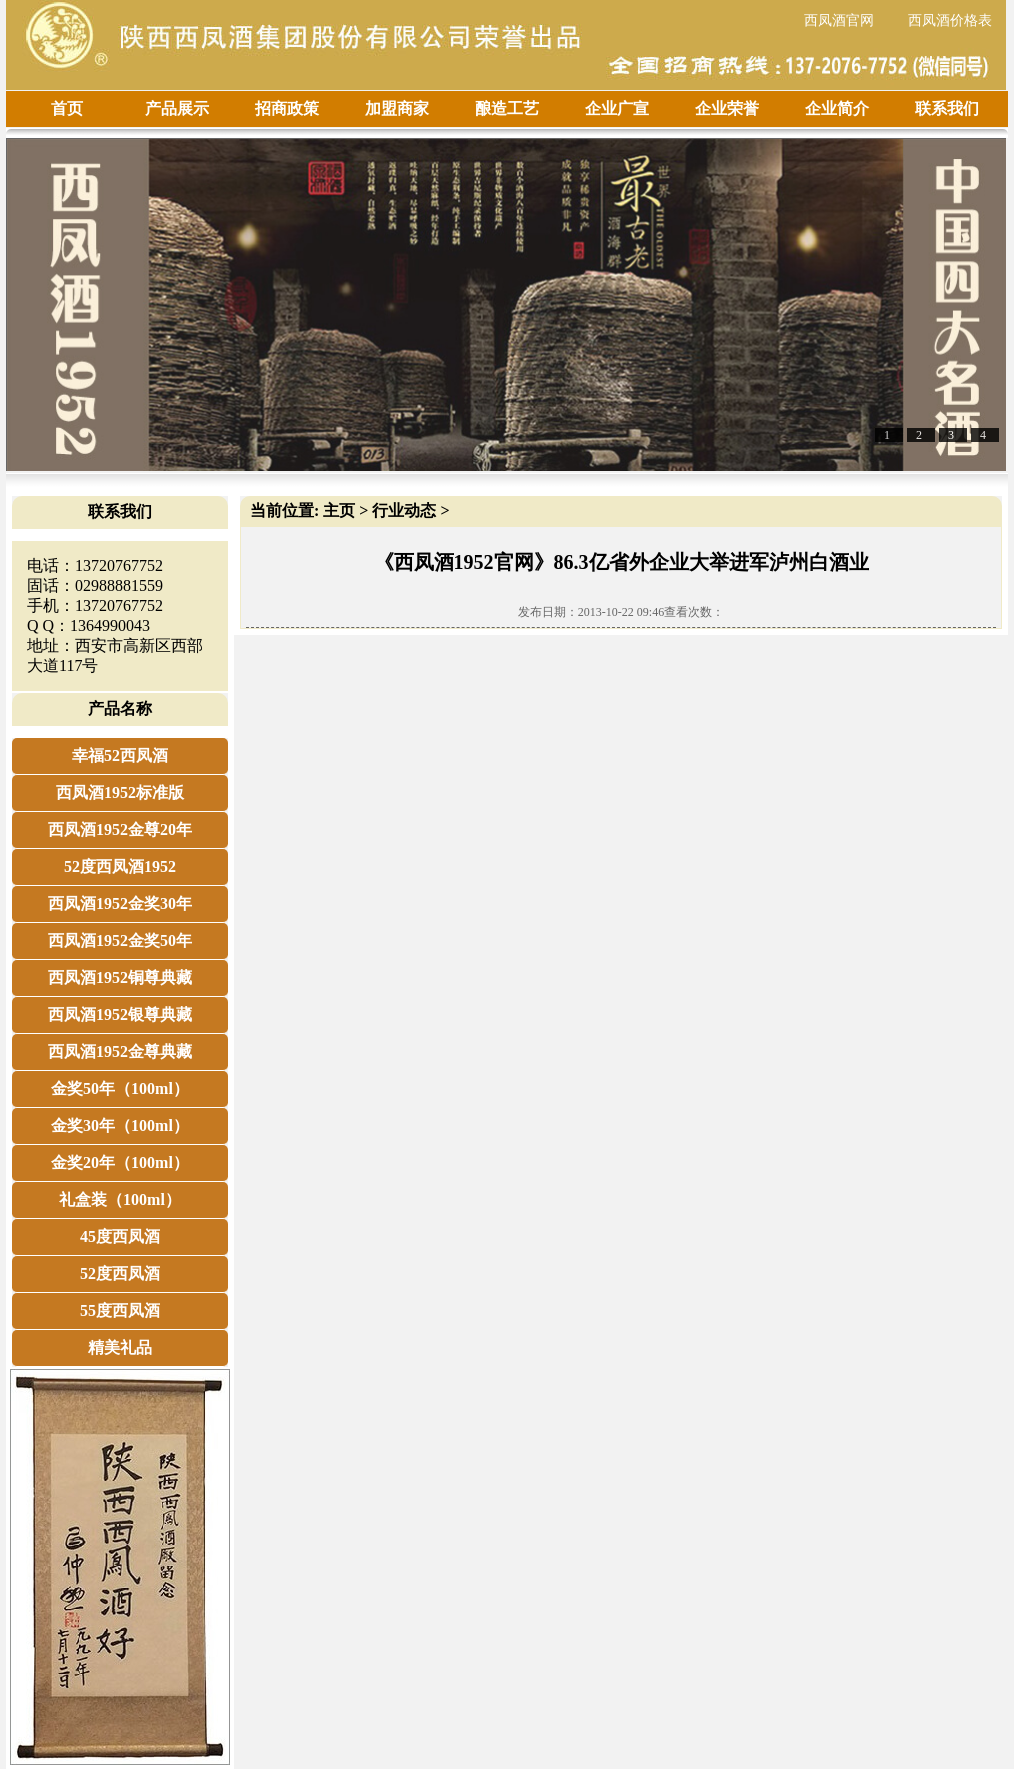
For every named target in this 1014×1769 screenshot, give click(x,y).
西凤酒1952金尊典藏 (120, 1051)
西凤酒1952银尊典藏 (120, 1014)
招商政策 (287, 108)
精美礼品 (120, 1347)
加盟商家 (397, 108)
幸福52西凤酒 (120, 755)
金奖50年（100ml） (120, 1088)
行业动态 (404, 510)
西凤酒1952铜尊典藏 (120, 977)
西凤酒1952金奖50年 (120, 940)
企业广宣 (617, 108)
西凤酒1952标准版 (120, 792)
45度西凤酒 (120, 1236)
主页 (339, 510)
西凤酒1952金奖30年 (120, 903)
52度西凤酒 (120, 1273)
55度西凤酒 (120, 1310)
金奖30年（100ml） (120, 1125)
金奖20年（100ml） (120, 1162)
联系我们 (947, 108)
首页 (67, 108)
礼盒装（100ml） (120, 1199)
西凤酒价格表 (950, 20)
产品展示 (177, 108)
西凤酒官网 (839, 20)
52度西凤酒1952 (120, 866)
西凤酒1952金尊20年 (120, 829)
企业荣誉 (727, 108)
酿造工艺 (507, 108)
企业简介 (837, 108)
